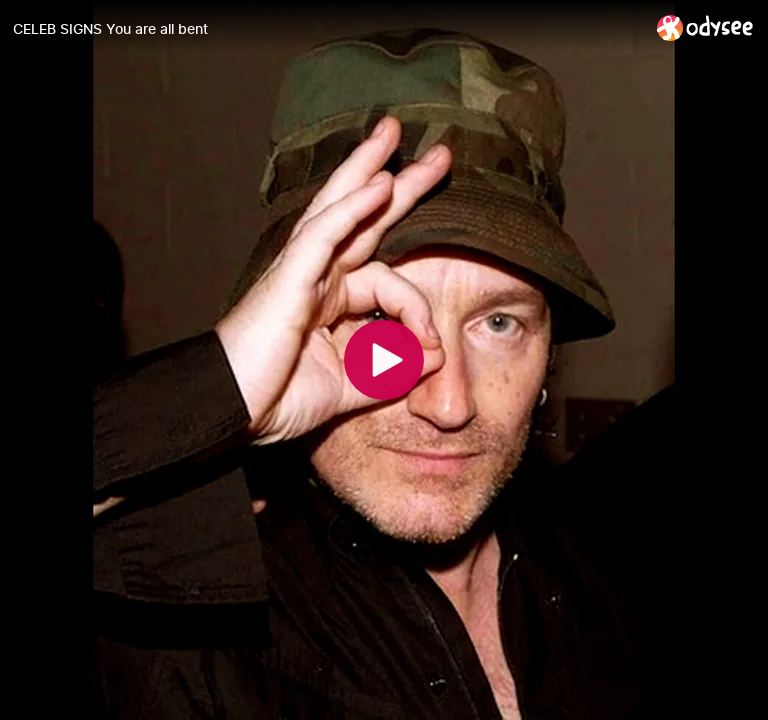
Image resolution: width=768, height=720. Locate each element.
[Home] (705, 27)
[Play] (384, 360)
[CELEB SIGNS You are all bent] (327, 29)
